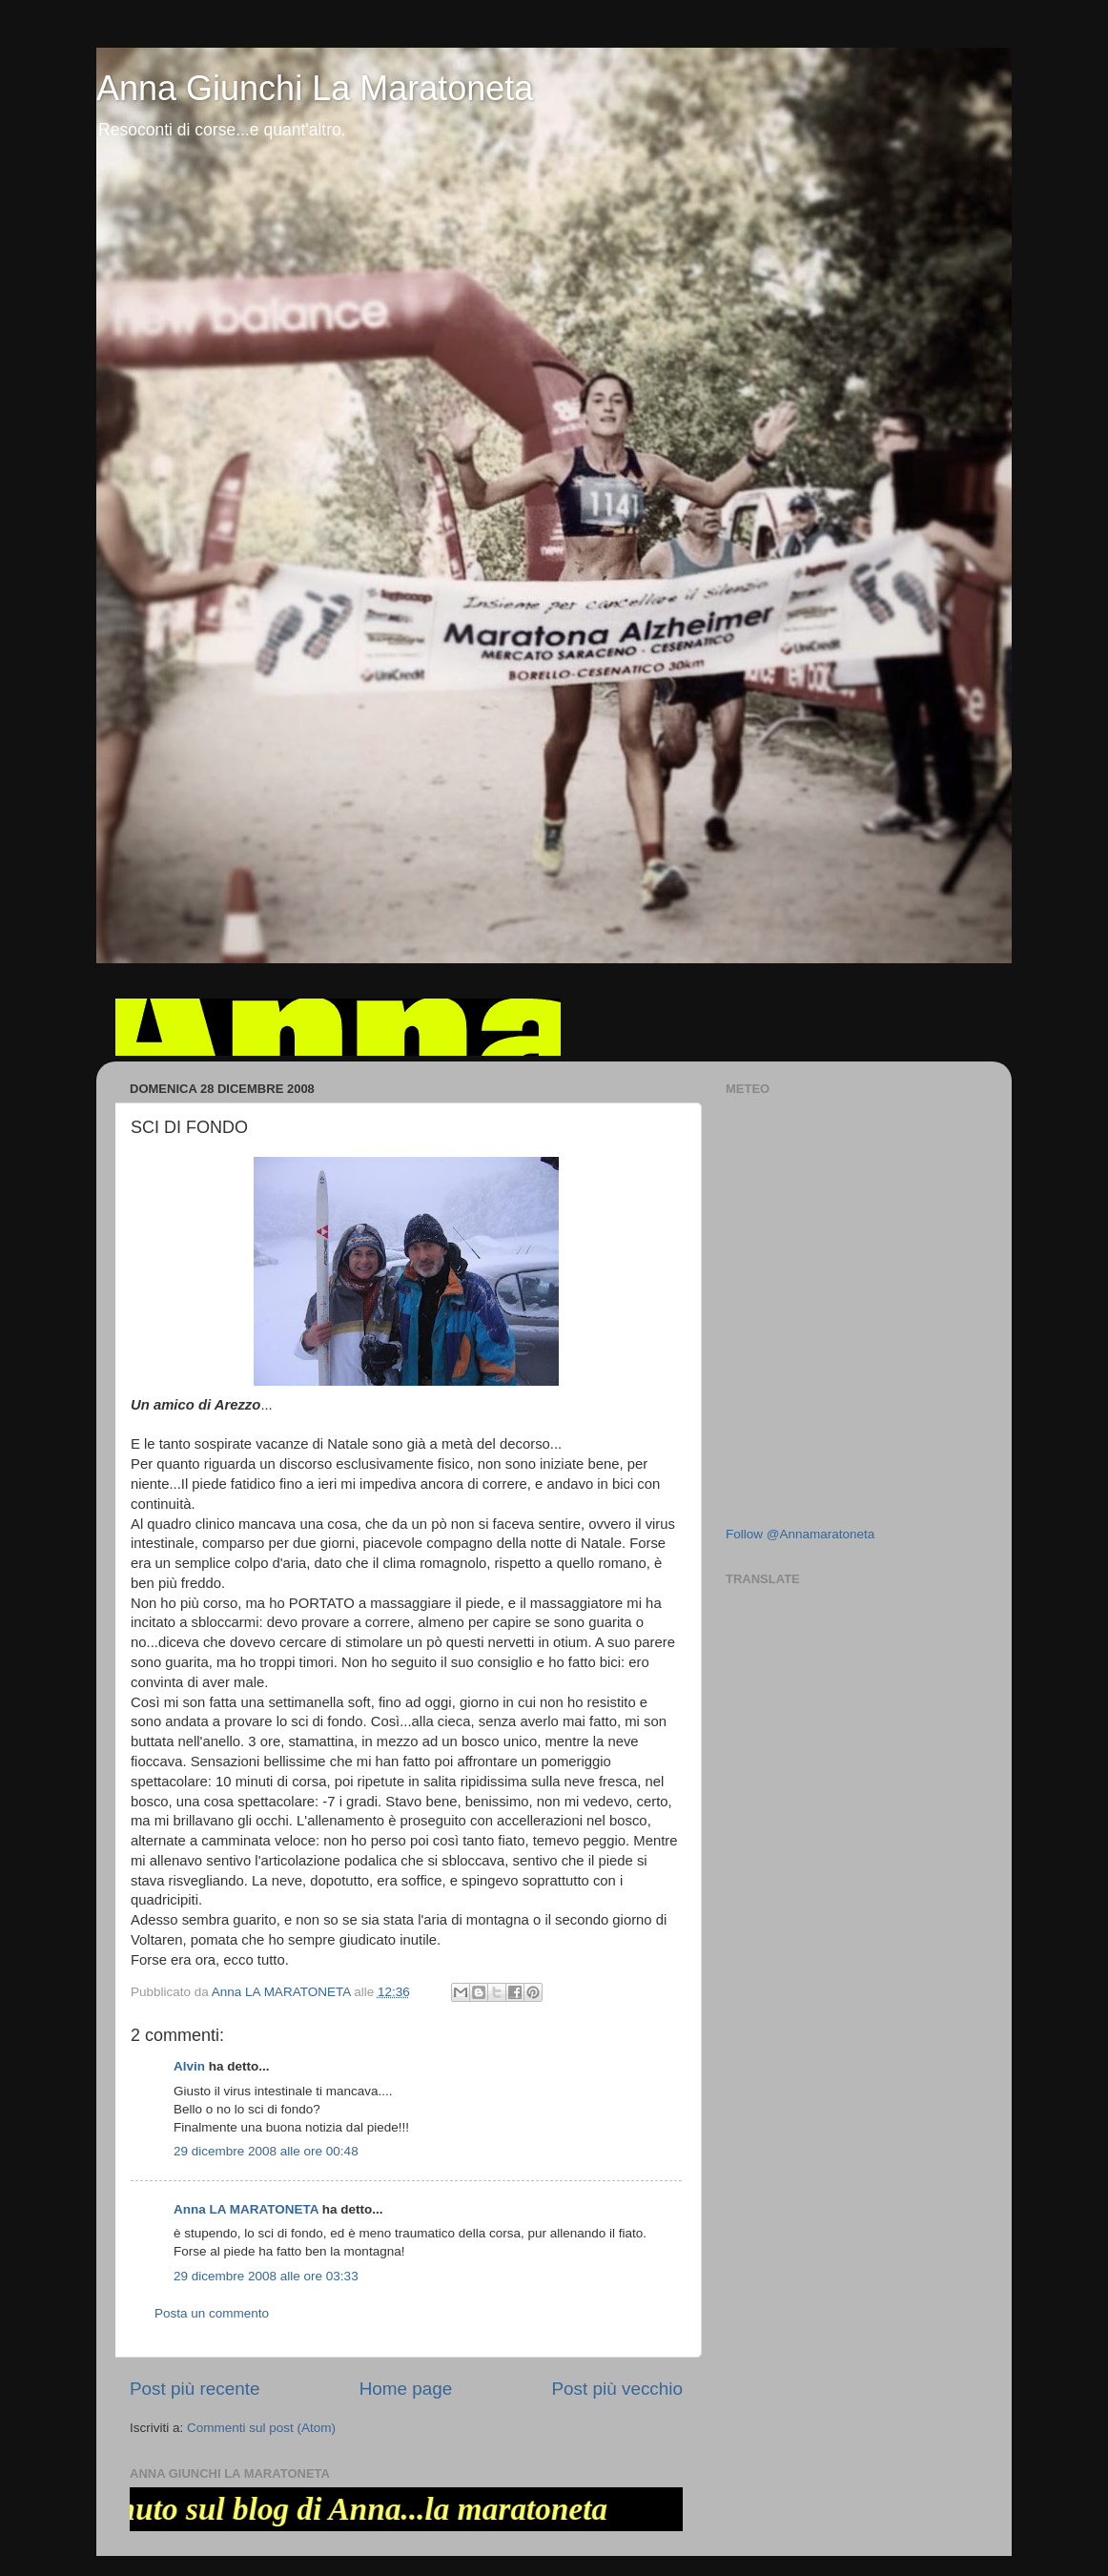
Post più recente (195, 2389)
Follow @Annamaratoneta (800, 1534)
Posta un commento (211, 2313)
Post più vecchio (617, 2389)
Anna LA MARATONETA (246, 2209)
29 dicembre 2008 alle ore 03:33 (266, 2276)
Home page (406, 2389)
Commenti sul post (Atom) (261, 2428)
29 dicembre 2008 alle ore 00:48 (266, 2151)
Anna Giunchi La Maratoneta (314, 88)
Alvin (189, 2066)
